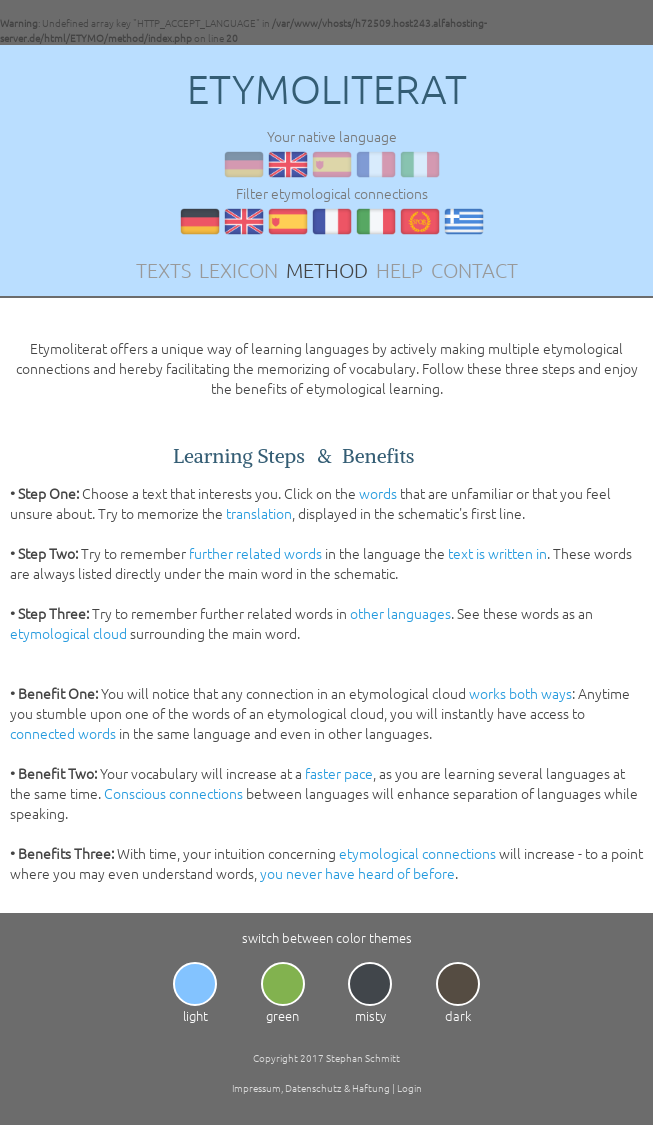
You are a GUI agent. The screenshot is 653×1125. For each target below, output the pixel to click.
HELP (399, 270)
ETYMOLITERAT (327, 89)
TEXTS (163, 270)
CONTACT (474, 270)
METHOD (327, 270)
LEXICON (238, 270)
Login (409, 1087)
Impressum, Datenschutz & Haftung (311, 1087)
